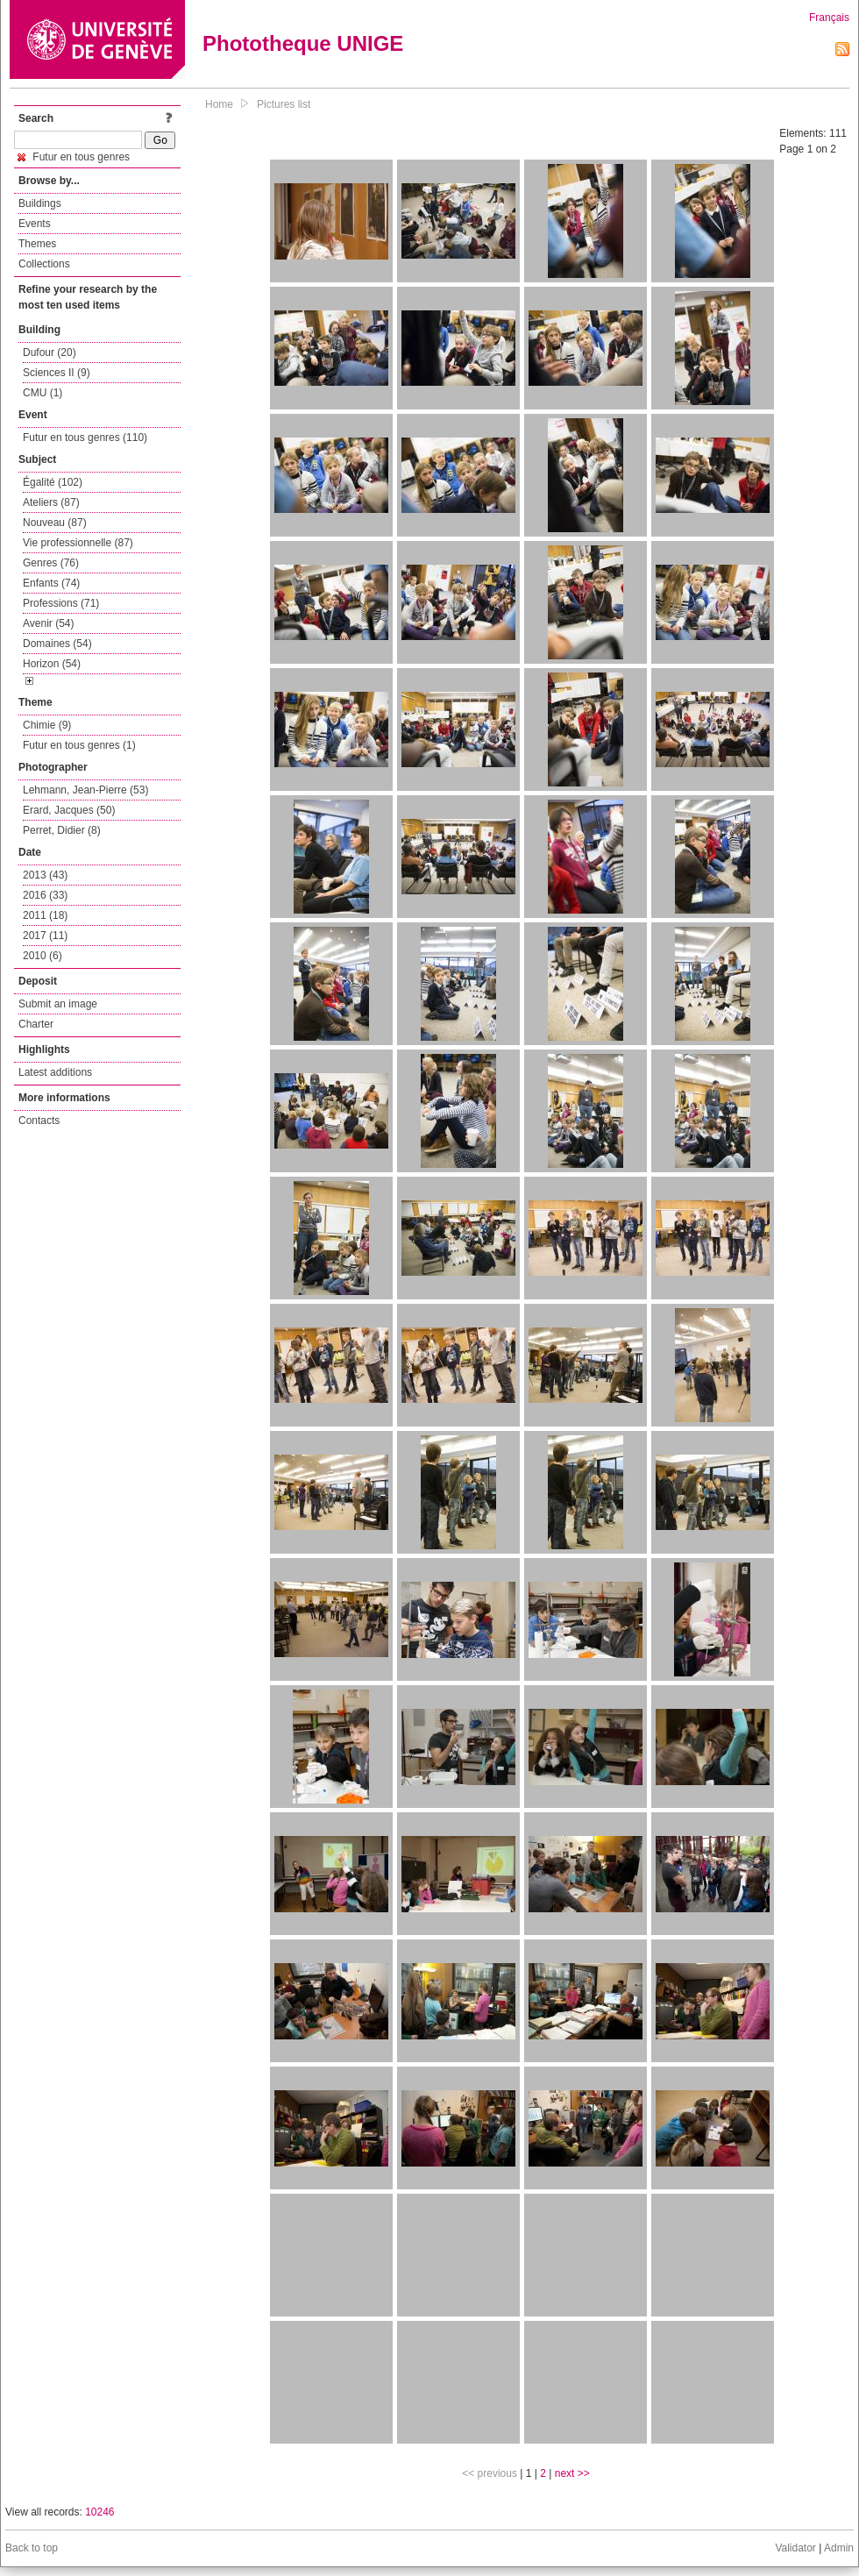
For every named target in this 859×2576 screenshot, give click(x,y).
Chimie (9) (47, 725)
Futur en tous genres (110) (85, 437)
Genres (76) (51, 563)
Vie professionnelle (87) (78, 543)
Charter (35, 1024)
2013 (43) (45, 875)
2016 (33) (45, 895)
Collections (44, 264)
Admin (839, 2548)
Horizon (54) (52, 664)
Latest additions (55, 1072)
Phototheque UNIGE (302, 43)
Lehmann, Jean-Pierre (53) (85, 790)
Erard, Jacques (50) (69, 810)
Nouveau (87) (55, 522)
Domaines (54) (57, 643)
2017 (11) (45, 935)
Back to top (31, 2548)
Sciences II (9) (56, 372)
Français (829, 17)
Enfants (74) (51, 583)
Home (219, 104)
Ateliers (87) (51, 502)
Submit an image (57, 1004)
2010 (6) (42, 956)
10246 (99, 2512)
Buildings (39, 203)
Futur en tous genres (74, 157)
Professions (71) (61, 603)
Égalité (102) (52, 482)
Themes (37, 244)
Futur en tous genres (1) (79, 745)
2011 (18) (45, 915)
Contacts (39, 1120)
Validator (795, 2548)
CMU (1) (42, 393)
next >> (572, 2473)
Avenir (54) (48, 623)
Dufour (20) (49, 352)
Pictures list (283, 104)
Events (34, 223)
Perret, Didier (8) (62, 830)
